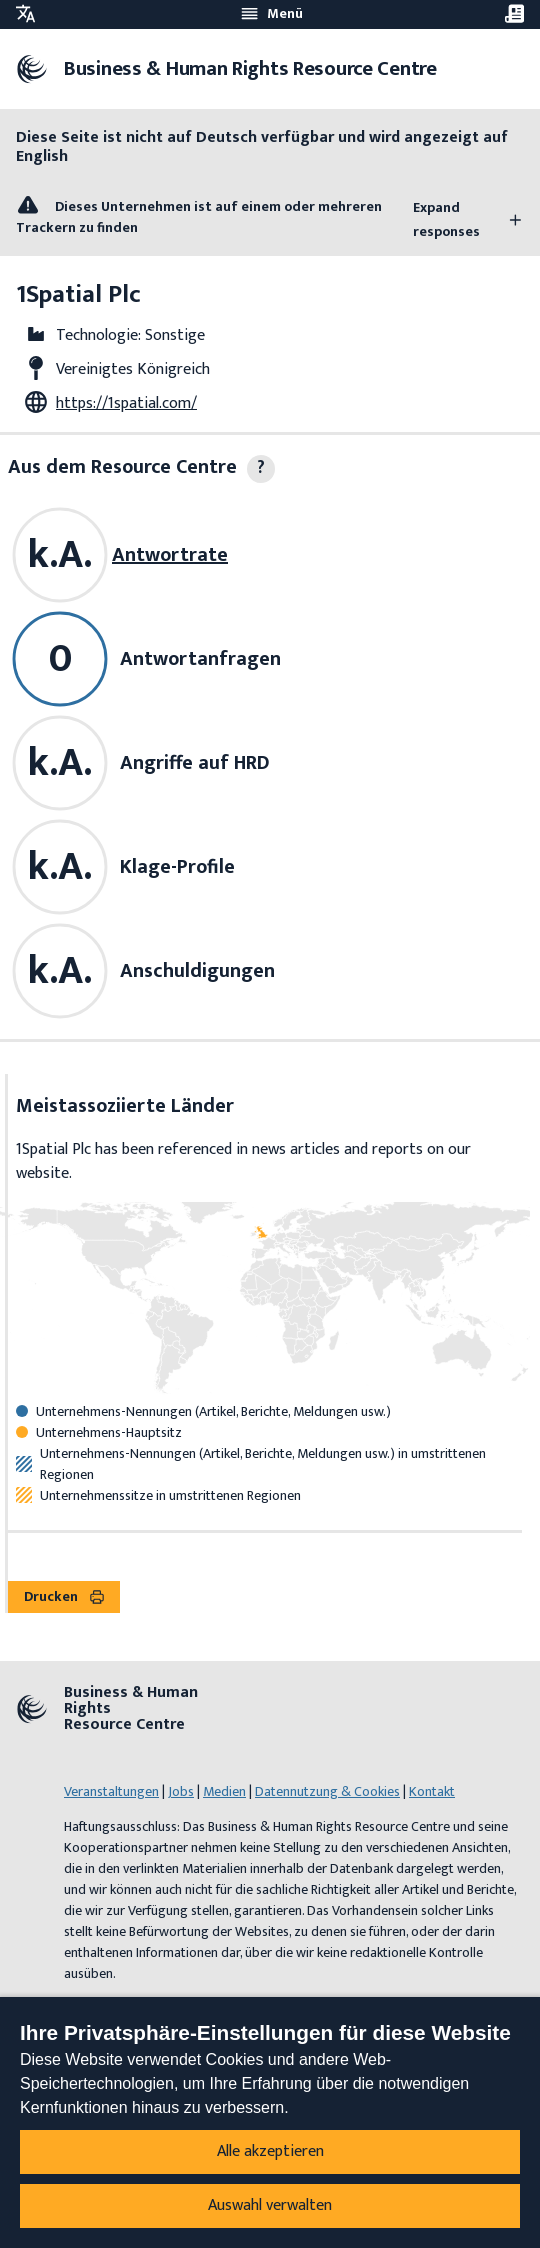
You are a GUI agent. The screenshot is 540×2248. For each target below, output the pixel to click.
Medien (224, 1791)
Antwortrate (170, 555)
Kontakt (432, 1791)
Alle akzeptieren (270, 2151)
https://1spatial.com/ (126, 403)
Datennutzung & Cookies (327, 1791)
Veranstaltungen (111, 1791)
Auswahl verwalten (270, 2205)
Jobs (181, 1791)
